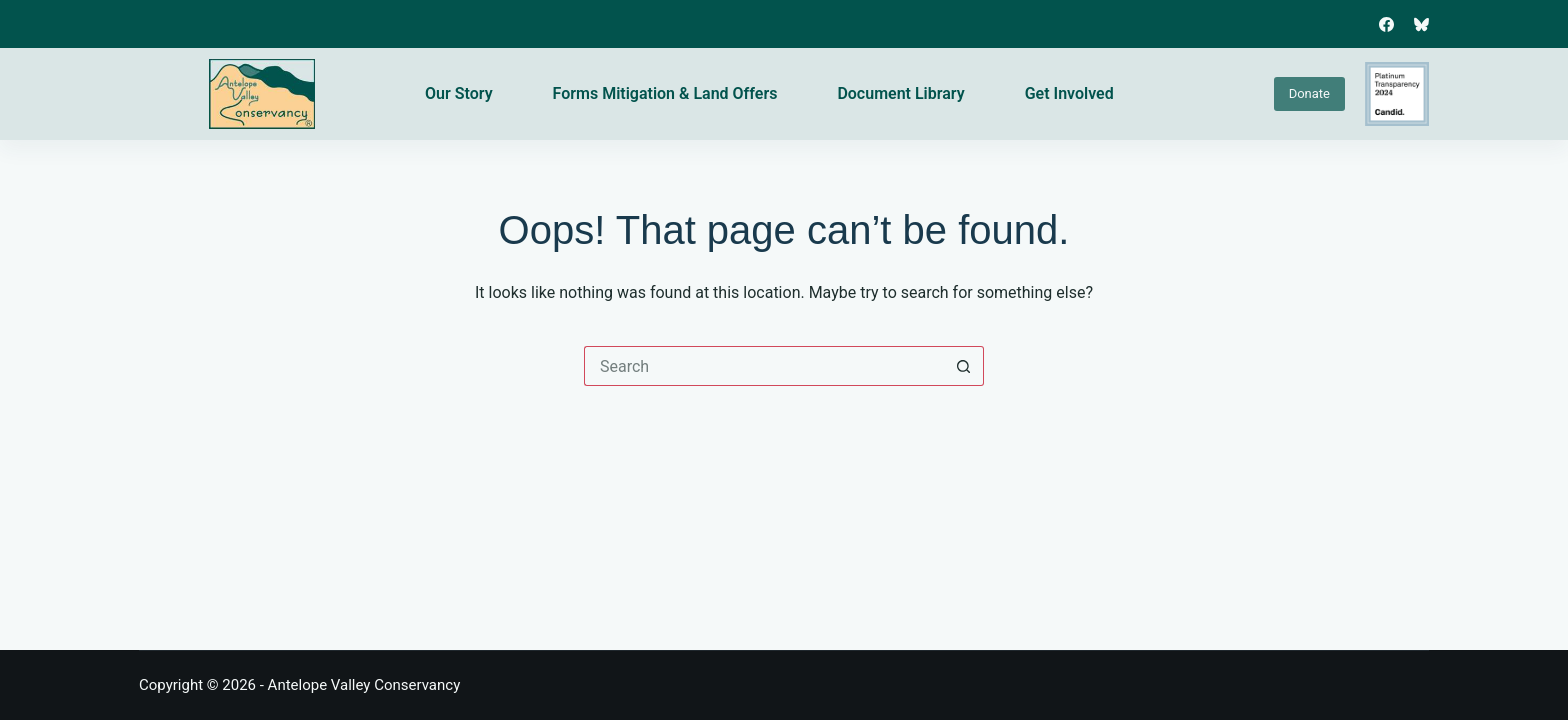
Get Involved (1069, 93)
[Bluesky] (1421, 24)
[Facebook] (1386, 24)
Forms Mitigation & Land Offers (665, 93)
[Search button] (964, 366)
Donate (1309, 93)
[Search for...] (764, 366)
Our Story (459, 93)
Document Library (900, 93)
